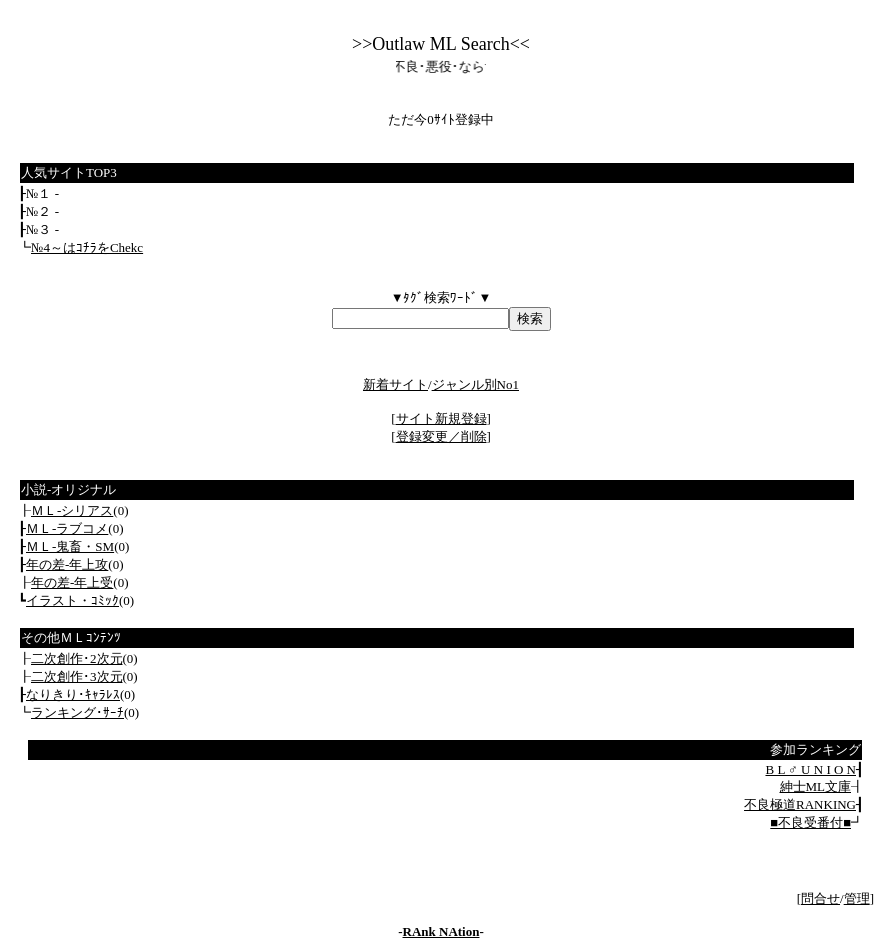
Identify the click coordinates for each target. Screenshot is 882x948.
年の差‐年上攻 (67, 564)
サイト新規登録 (441, 418)
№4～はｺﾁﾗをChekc (87, 247)
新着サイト (395, 384)
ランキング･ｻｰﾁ (77, 712)
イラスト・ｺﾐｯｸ (72, 600)
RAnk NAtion (441, 931)
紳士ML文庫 (816, 786)
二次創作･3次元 (77, 676)
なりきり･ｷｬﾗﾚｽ (73, 694)
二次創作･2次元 (77, 658)
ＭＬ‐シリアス (72, 510)
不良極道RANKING (800, 804)
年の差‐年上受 (72, 582)
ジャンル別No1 (475, 384)
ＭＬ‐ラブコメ (67, 528)
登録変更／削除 (441, 436)
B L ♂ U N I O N (810, 769)
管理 (857, 898)
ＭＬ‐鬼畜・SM (70, 546)
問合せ (820, 898)
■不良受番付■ (810, 822)
